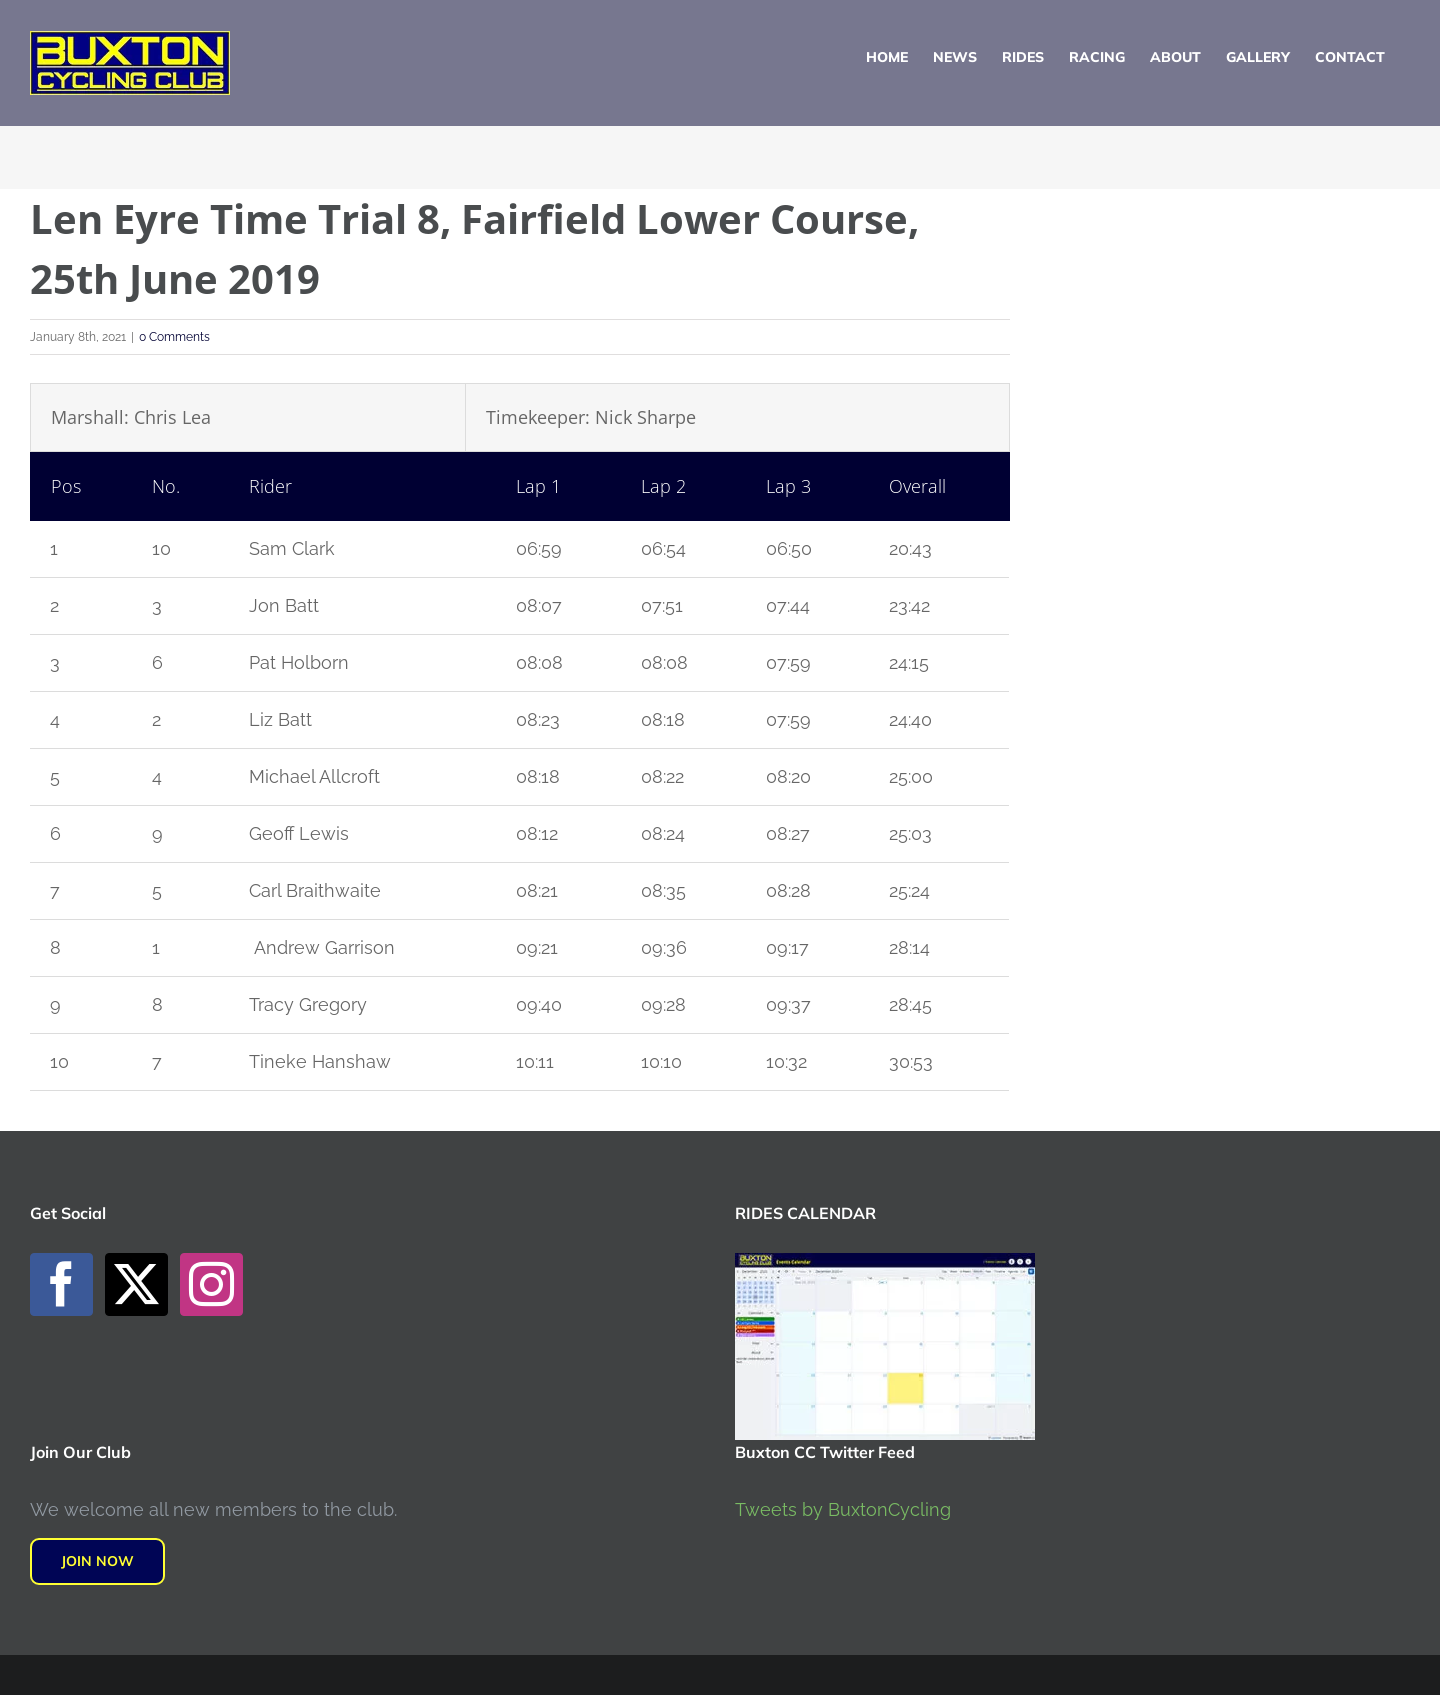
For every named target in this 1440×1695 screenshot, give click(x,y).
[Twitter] (136, 1284)
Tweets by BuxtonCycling (843, 1509)
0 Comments (174, 337)
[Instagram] (211, 1284)
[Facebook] (61, 1284)
